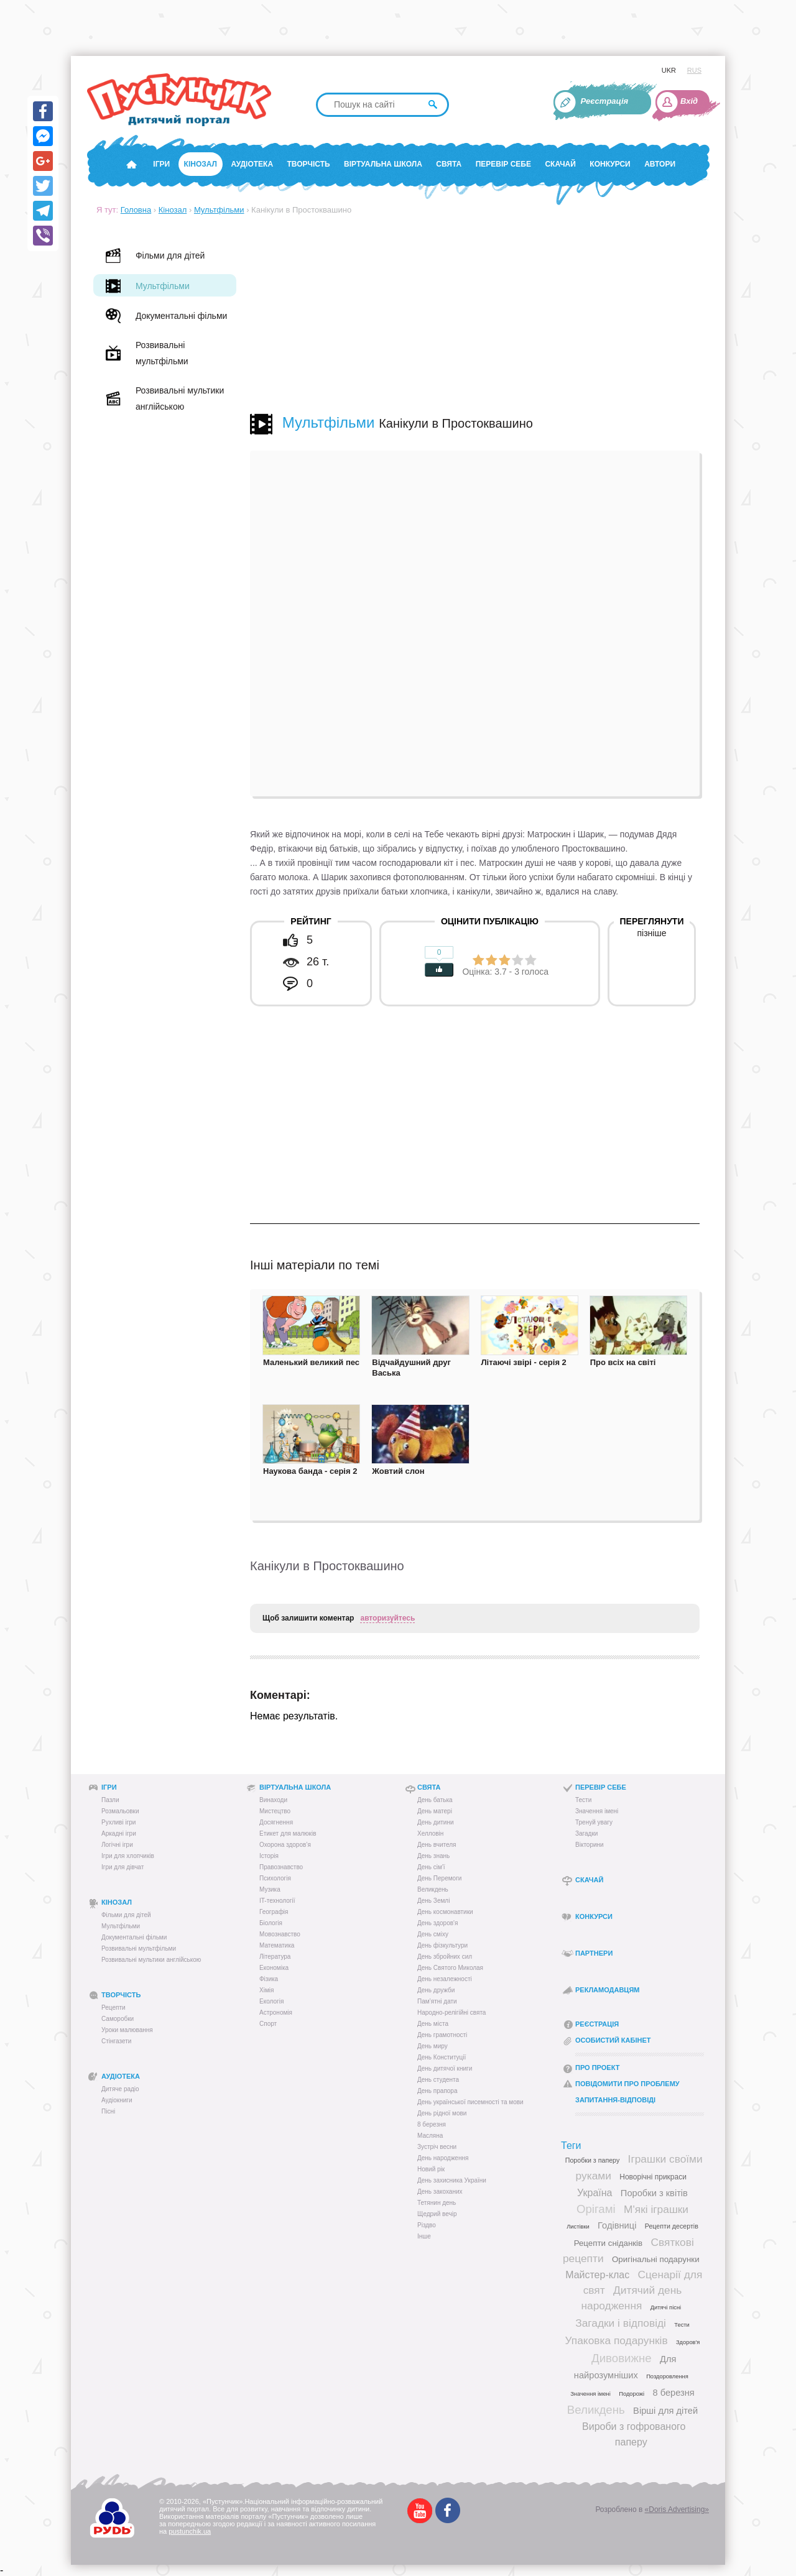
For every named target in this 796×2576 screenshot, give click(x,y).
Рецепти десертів (671, 2226)
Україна (594, 2192)
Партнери (594, 1953)
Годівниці (617, 2225)
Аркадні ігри (118, 1833)
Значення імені (596, 1811)
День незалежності (444, 1979)
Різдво (426, 2225)
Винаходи (273, 1799)
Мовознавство (279, 1934)
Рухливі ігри (118, 1822)
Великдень (432, 1889)
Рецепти (113, 2007)
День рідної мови (441, 2113)
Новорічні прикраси (653, 2177)
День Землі (433, 1900)
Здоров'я (688, 2342)
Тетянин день (436, 2202)
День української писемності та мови (470, 2102)
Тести (583, 1799)
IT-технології (277, 1900)
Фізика (268, 1979)
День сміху (432, 1934)
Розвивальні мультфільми (138, 1948)
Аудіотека (252, 164)
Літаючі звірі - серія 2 (524, 1362)
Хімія (266, 1990)
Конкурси (610, 164)
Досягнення (276, 1822)
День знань (433, 1855)
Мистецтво (274, 1811)
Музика (269, 1889)
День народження (442, 2158)
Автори (659, 164)
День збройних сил (444, 1956)
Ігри (161, 164)
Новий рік (431, 2169)
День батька (435, 1799)
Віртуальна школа (383, 164)
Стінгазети (116, 2041)
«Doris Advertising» (677, 2509)
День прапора (437, 2090)
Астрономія (275, 2012)
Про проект (597, 2067)
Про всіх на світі (623, 1362)
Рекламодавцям (607, 1990)
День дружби (436, 1990)
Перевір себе (503, 164)
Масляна (430, 2135)
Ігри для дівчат (122, 1867)
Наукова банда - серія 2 (310, 1471)
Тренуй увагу (594, 1822)
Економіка (274, 1967)
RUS (694, 70)
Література (274, 1956)
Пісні (108, 2111)
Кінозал (200, 164)
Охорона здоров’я (285, 1844)
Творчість (308, 164)
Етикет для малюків (287, 1833)
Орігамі (596, 2208)
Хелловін (430, 1833)
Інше (424, 2236)
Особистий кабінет (612, 2040)
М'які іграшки (656, 2209)
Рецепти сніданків (608, 2243)
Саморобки (117, 2018)
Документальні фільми (134, 1937)
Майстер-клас (597, 2275)
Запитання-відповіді (615, 2100)
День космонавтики (445, 1911)
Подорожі (631, 2394)
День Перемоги (439, 1878)
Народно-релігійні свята (451, 2012)
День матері (434, 1811)
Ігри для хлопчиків (127, 1855)
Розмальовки (120, 1811)
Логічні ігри (117, 1844)
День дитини (435, 1822)
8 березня (431, 2124)
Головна (136, 209)
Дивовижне (621, 2358)
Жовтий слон (398, 1471)
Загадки (586, 1833)
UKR (669, 70)
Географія (274, 1911)
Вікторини (589, 1844)
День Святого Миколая (450, 1967)
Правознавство (281, 1867)
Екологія (271, 2001)
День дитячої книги (444, 2068)
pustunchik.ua (190, 2531)
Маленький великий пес (311, 1362)
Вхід (689, 101)
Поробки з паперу (592, 2160)
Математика (276, 1945)
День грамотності (442, 2034)
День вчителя (436, 1844)
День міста (432, 2023)
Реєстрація (605, 101)
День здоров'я (437, 1923)
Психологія (275, 1878)
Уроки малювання (127, 2029)
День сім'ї (431, 1867)
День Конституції (441, 2057)
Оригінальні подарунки (656, 2259)
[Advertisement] (475, 314)
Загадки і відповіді (620, 2323)
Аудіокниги (116, 2100)
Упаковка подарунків (616, 2340)
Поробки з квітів (654, 2193)
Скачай (560, 164)
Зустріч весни (436, 2146)
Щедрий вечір (437, 2213)
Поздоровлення (667, 2376)
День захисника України (451, 2180)
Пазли (110, 1799)
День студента (438, 2079)
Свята (448, 164)
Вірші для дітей (665, 2411)
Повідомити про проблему (627, 2083)
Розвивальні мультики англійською (151, 1959)
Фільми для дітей (126, 1914)
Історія (269, 1855)
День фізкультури (442, 1945)
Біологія (270, 1923)
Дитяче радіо (120, 2089)
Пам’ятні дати (437, 2001)
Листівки (578, 2227)
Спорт (268, 2023)
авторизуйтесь (387, 1618)
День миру (432, 2046)
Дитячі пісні (665, 2307)
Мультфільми (219, 209)
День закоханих (440, 2191)
